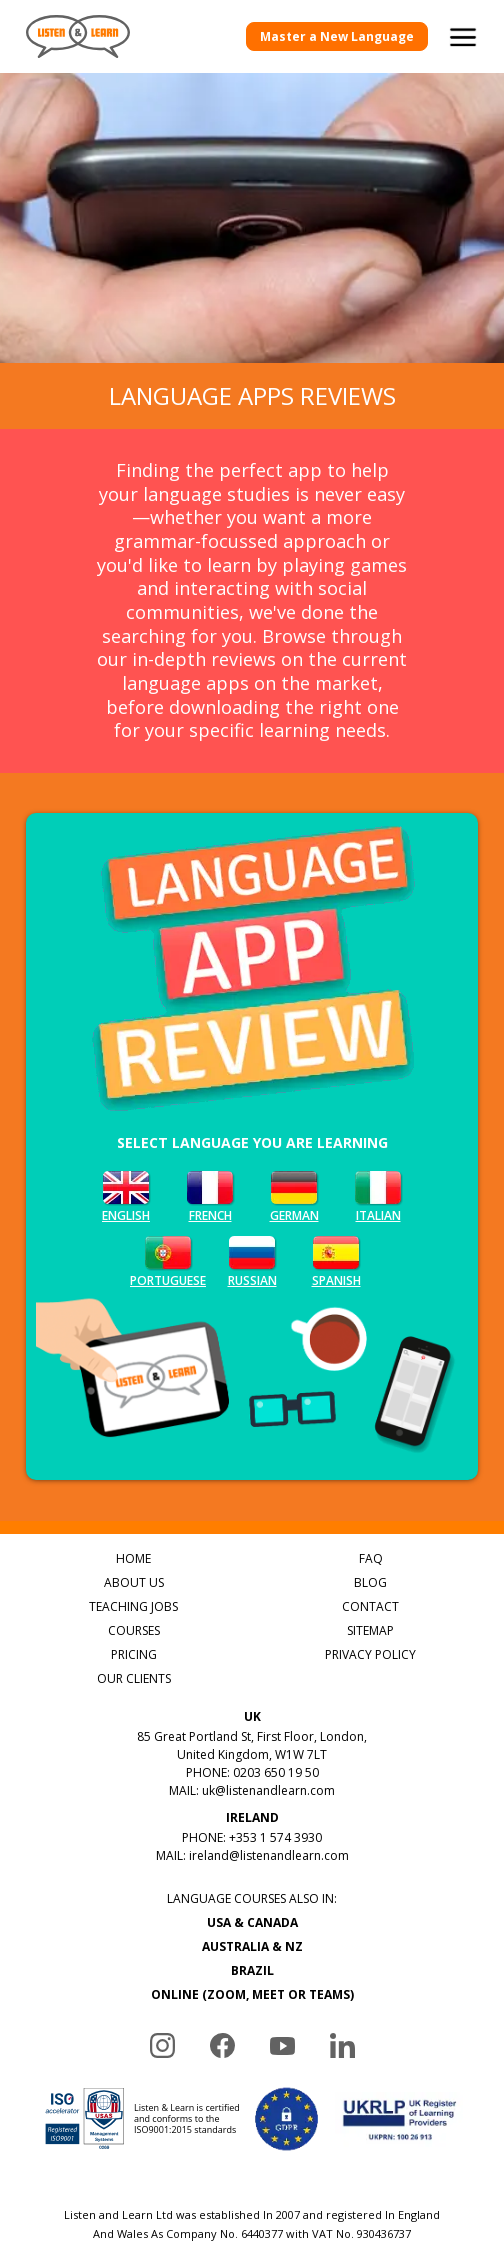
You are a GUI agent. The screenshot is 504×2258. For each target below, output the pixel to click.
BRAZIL (252, 1970)
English (126, 1194)
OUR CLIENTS (134, 1678)
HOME (133, 1558)
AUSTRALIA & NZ (252, 1946)
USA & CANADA (252, 1922)
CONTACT (370, 1606)
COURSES (134, 1630)
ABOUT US (134, 1582)
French (210, 1194)
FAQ (371, 1558)
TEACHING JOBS (133, 1606)
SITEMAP (370, 1630)
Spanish (336, 1259)
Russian (252, 1259)
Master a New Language (337, 36)
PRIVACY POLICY (370, 1654)
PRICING (134, 1654)
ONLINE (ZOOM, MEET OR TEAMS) (252, 1994)
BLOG (370, 1582)
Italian (378, 1194)
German (294, 1194)
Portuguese (168, 1259)
